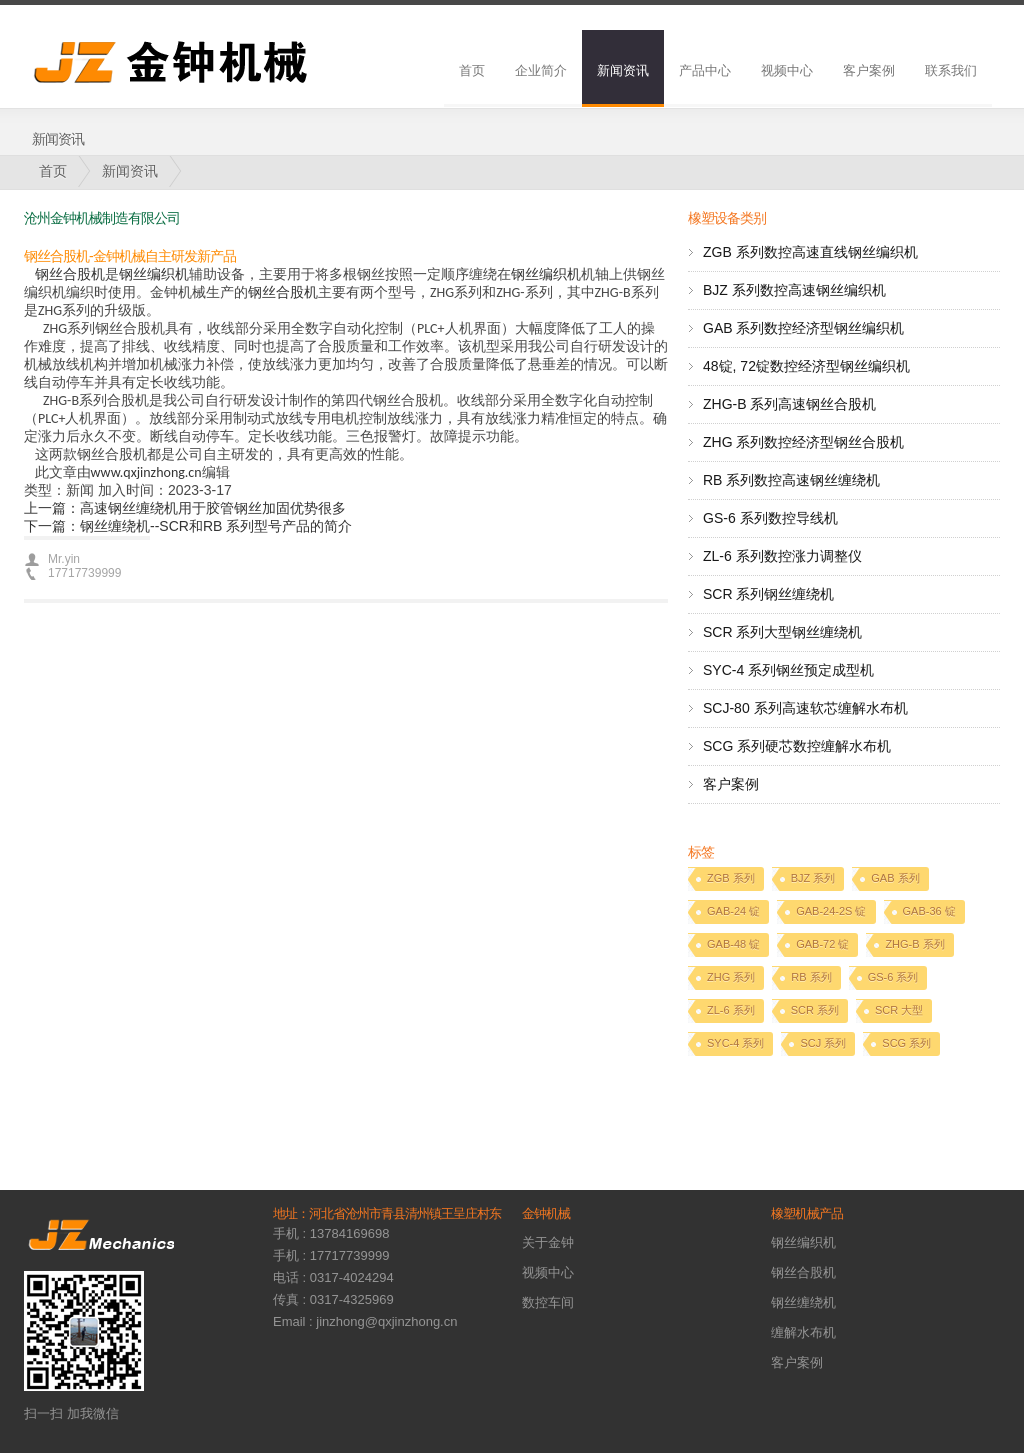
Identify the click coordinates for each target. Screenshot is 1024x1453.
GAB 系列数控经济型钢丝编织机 (803, 328)
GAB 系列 (895, 878)
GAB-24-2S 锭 (831, 911)
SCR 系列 (815, 1010)
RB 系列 (811, 977)
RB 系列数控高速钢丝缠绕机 (791, 480)
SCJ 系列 (823, 1043)
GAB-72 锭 (822, 944)
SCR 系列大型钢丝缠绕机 (782, 632)
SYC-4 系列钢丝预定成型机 (788, 670)
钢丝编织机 (154, 274)
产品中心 (705, 70)
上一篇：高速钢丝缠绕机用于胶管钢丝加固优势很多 (185, 508)
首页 (472, 70)
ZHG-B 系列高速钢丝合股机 (789, 404)
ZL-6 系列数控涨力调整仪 (782, 556)
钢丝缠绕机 (803, 1302)
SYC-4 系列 (735, 1043)
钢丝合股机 (70, 274)
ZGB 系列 (731, 878)
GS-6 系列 (893, 977)
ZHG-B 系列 (914, 944)
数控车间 (548, 1302)
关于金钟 (548, 1242)
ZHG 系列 (731, 977)
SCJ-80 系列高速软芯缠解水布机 (805, 708)
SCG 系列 (906, 1043)
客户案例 (869, 70)
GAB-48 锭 (733, 944)
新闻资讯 (623, 70)
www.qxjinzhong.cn (146, 472)
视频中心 (787, 70)
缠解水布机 (803, 1332)
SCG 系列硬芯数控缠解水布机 (797, 746)
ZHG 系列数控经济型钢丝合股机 (803, 442)
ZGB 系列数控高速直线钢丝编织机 (810, 252)
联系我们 (951, 70)
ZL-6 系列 (731, 1010)
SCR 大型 (899, 1010)
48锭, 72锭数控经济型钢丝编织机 (806, 366)
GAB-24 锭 (733, 911)
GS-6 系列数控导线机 (770, 518)
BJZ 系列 (813, 878)
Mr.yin (64, 559)
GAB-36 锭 (929, 911)
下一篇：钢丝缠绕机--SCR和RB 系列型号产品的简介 (188, 526)
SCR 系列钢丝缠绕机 (768, 594)
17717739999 (84, 573)
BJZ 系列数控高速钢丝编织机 (794, 290)
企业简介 (541, 70)
